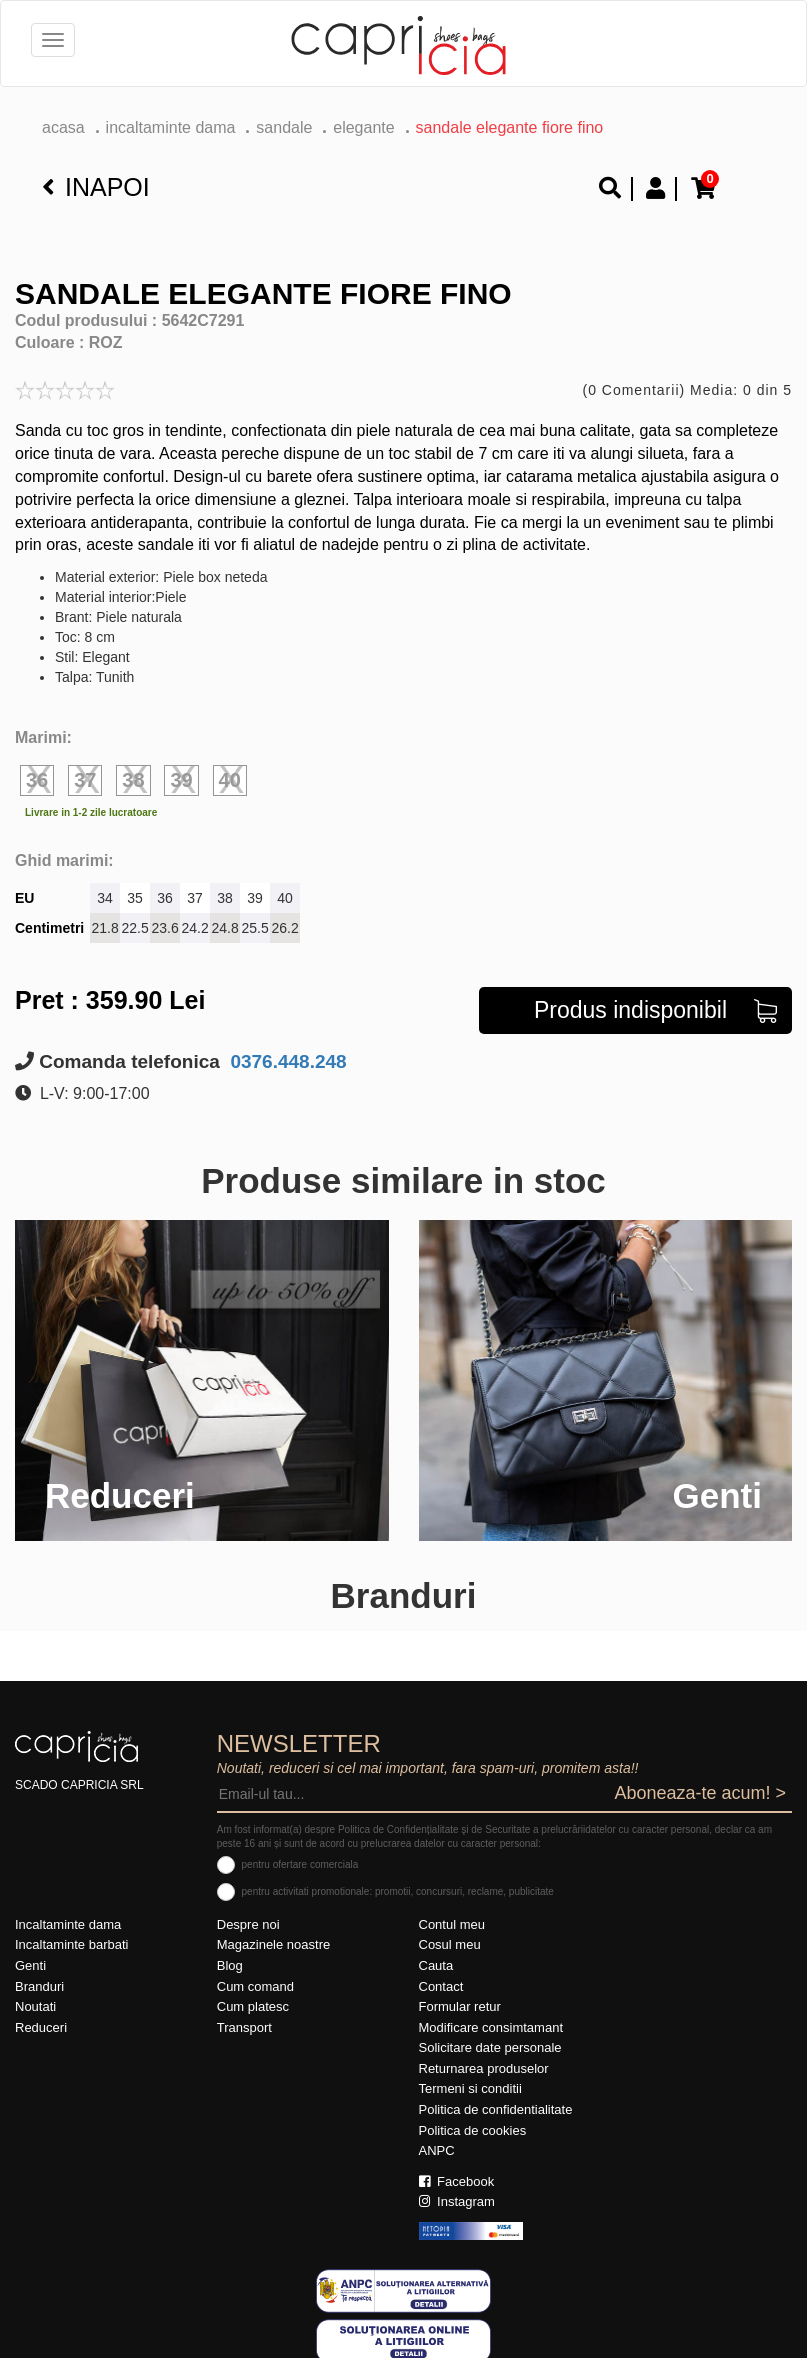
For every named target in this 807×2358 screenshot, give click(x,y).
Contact (441, 1986)
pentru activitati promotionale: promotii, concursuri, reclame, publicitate (398, 1891)
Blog (230, 1965)
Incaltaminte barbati (71, 1944)
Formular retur (460, 2006)
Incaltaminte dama (171, 127)
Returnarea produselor (484, 2068)
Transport (244, 2027)
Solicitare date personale (490, 2047)
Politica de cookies (473, 2130)
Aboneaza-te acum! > (700, 1793)
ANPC (437, 2150)
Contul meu (452, 1924)
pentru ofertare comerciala (300, 1864)
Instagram (457, 2201)
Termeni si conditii (470, 2088)
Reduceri (41, 2027)
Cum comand (255, 1986)
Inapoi (96, 187)
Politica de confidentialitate (496, 2109)
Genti (30, 1965)
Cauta (436, 1965)
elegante (363, 127)
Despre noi (248, 1924)
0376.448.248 (286, 1061)
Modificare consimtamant (491, 2027)
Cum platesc (253, 2006)
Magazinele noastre (273, 1944)
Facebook (457, 2181)
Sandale (284, 127)
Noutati (35, 2006)
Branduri (39, 1986)
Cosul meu (450, 1944)
